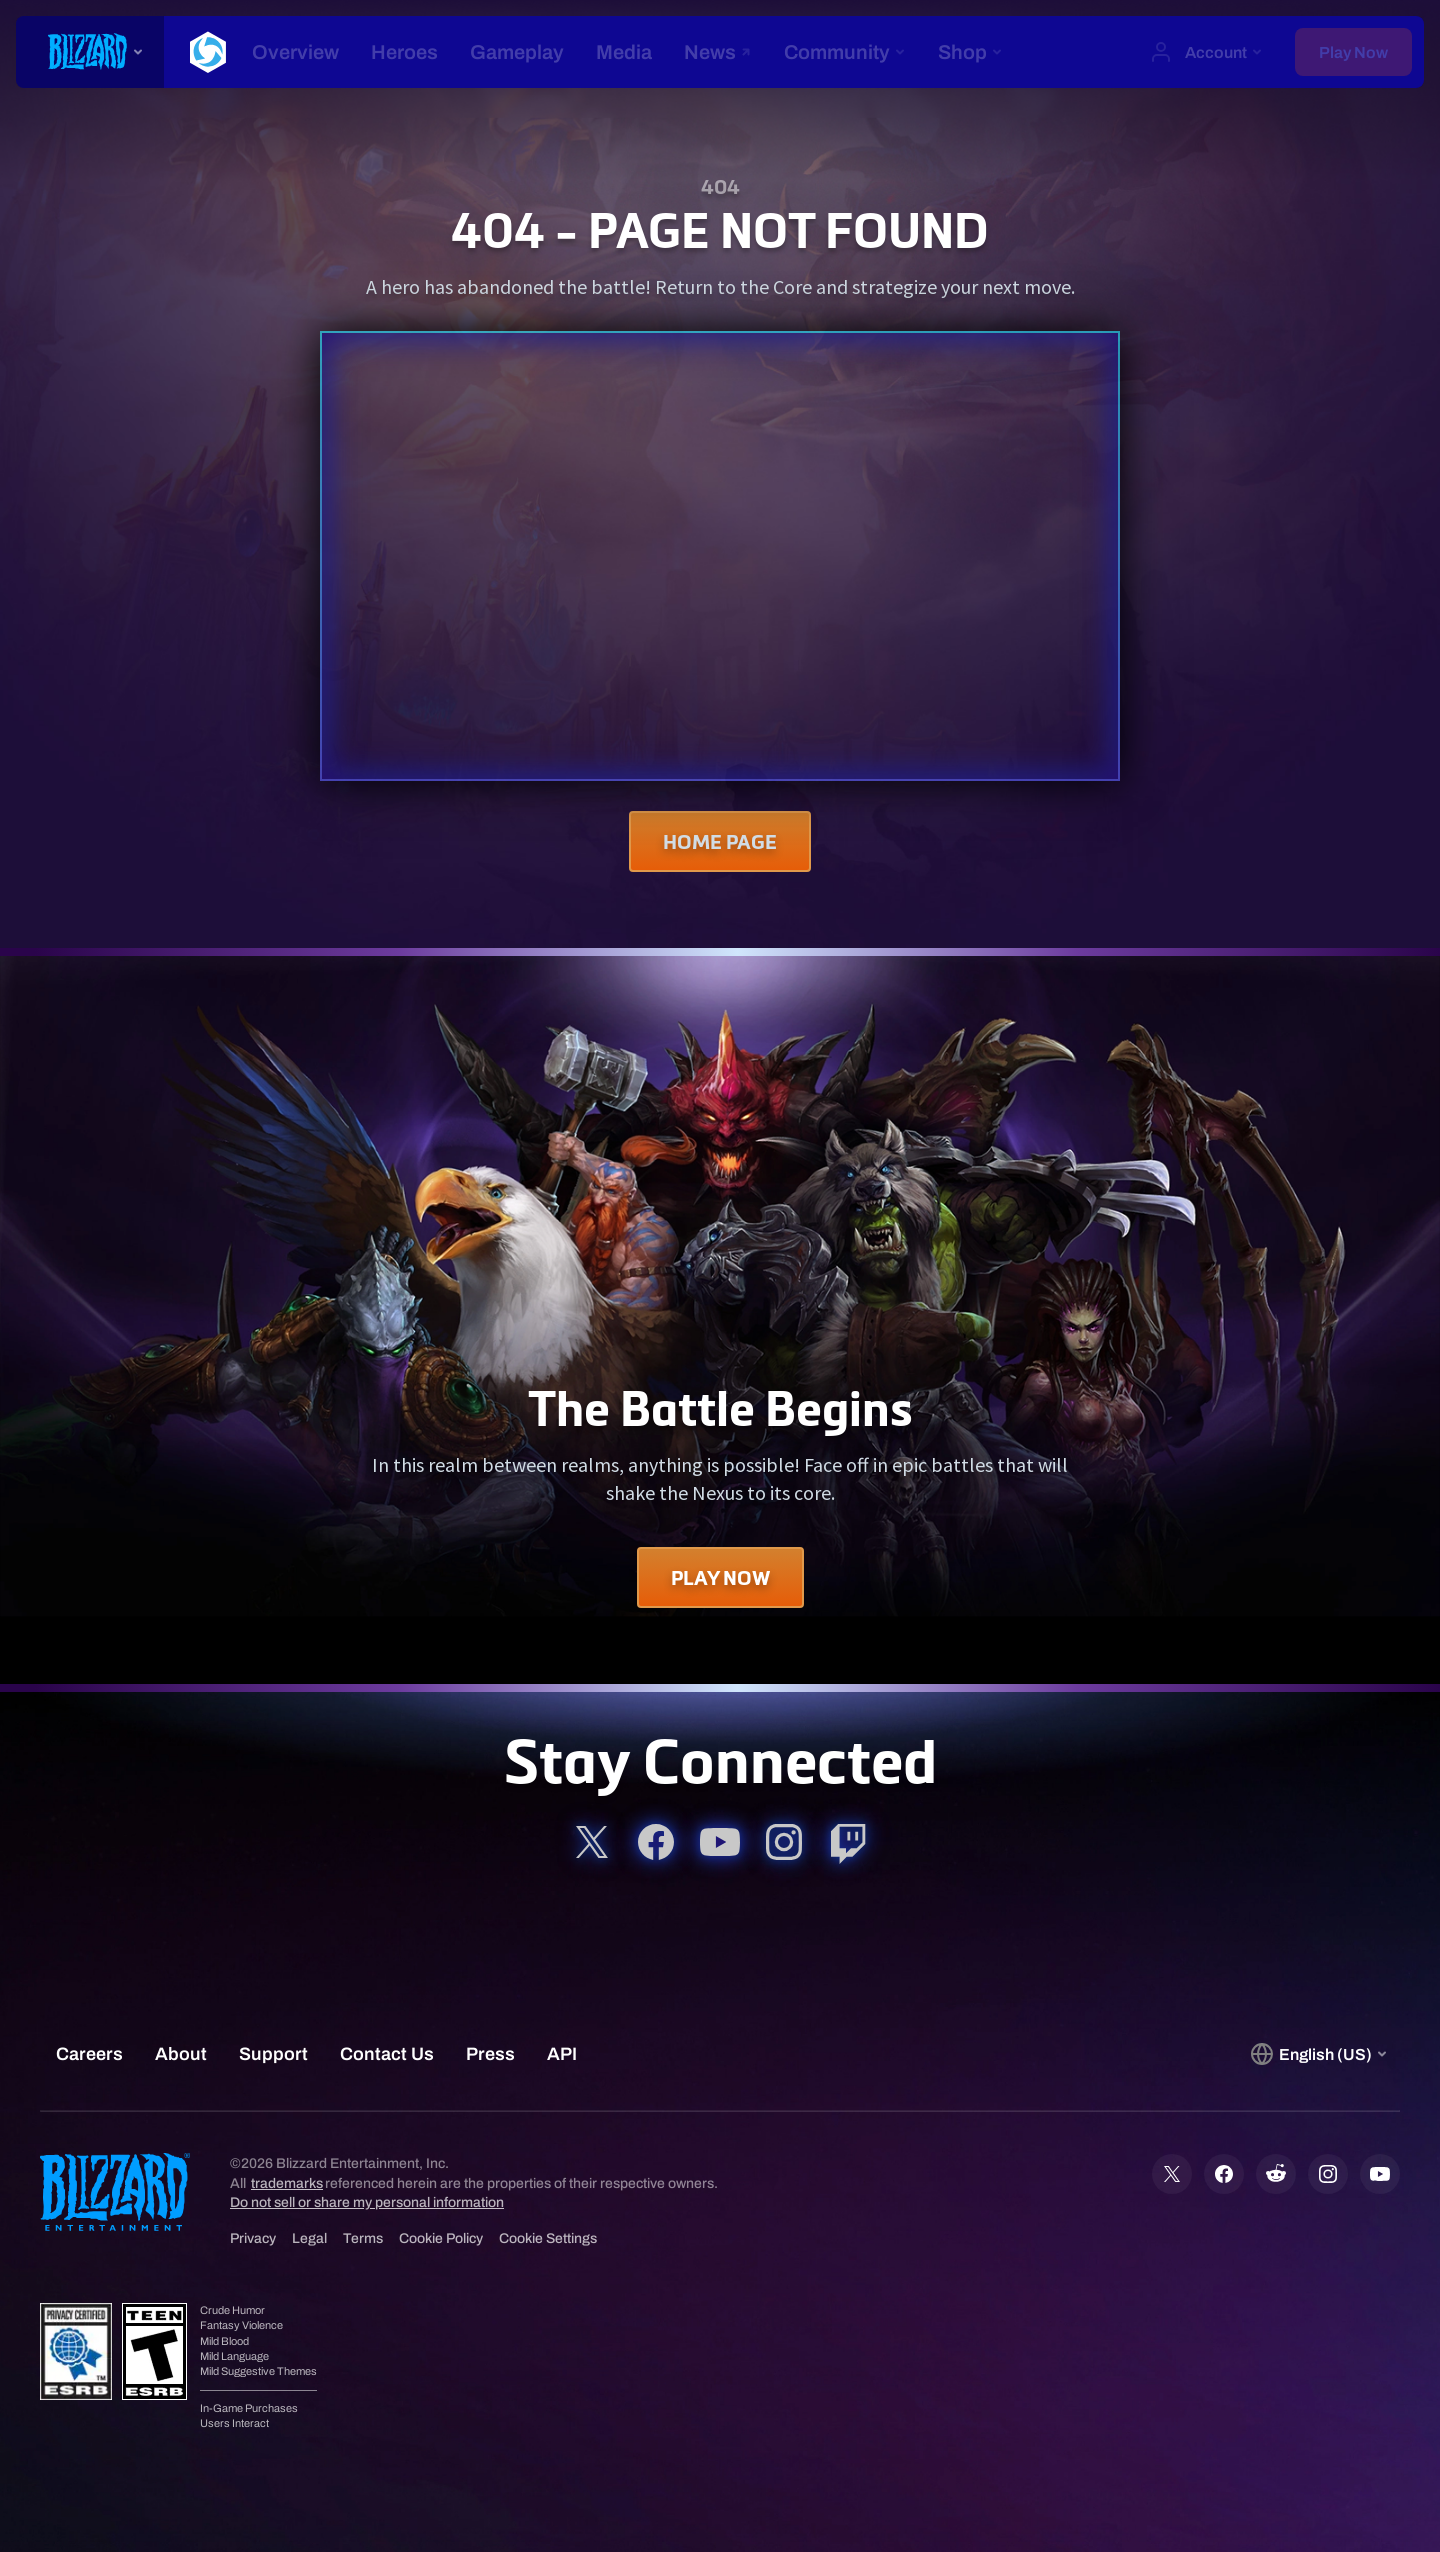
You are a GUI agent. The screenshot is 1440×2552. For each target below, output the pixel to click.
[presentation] (90, 52)
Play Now (720, 1577)
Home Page (720, 841)
